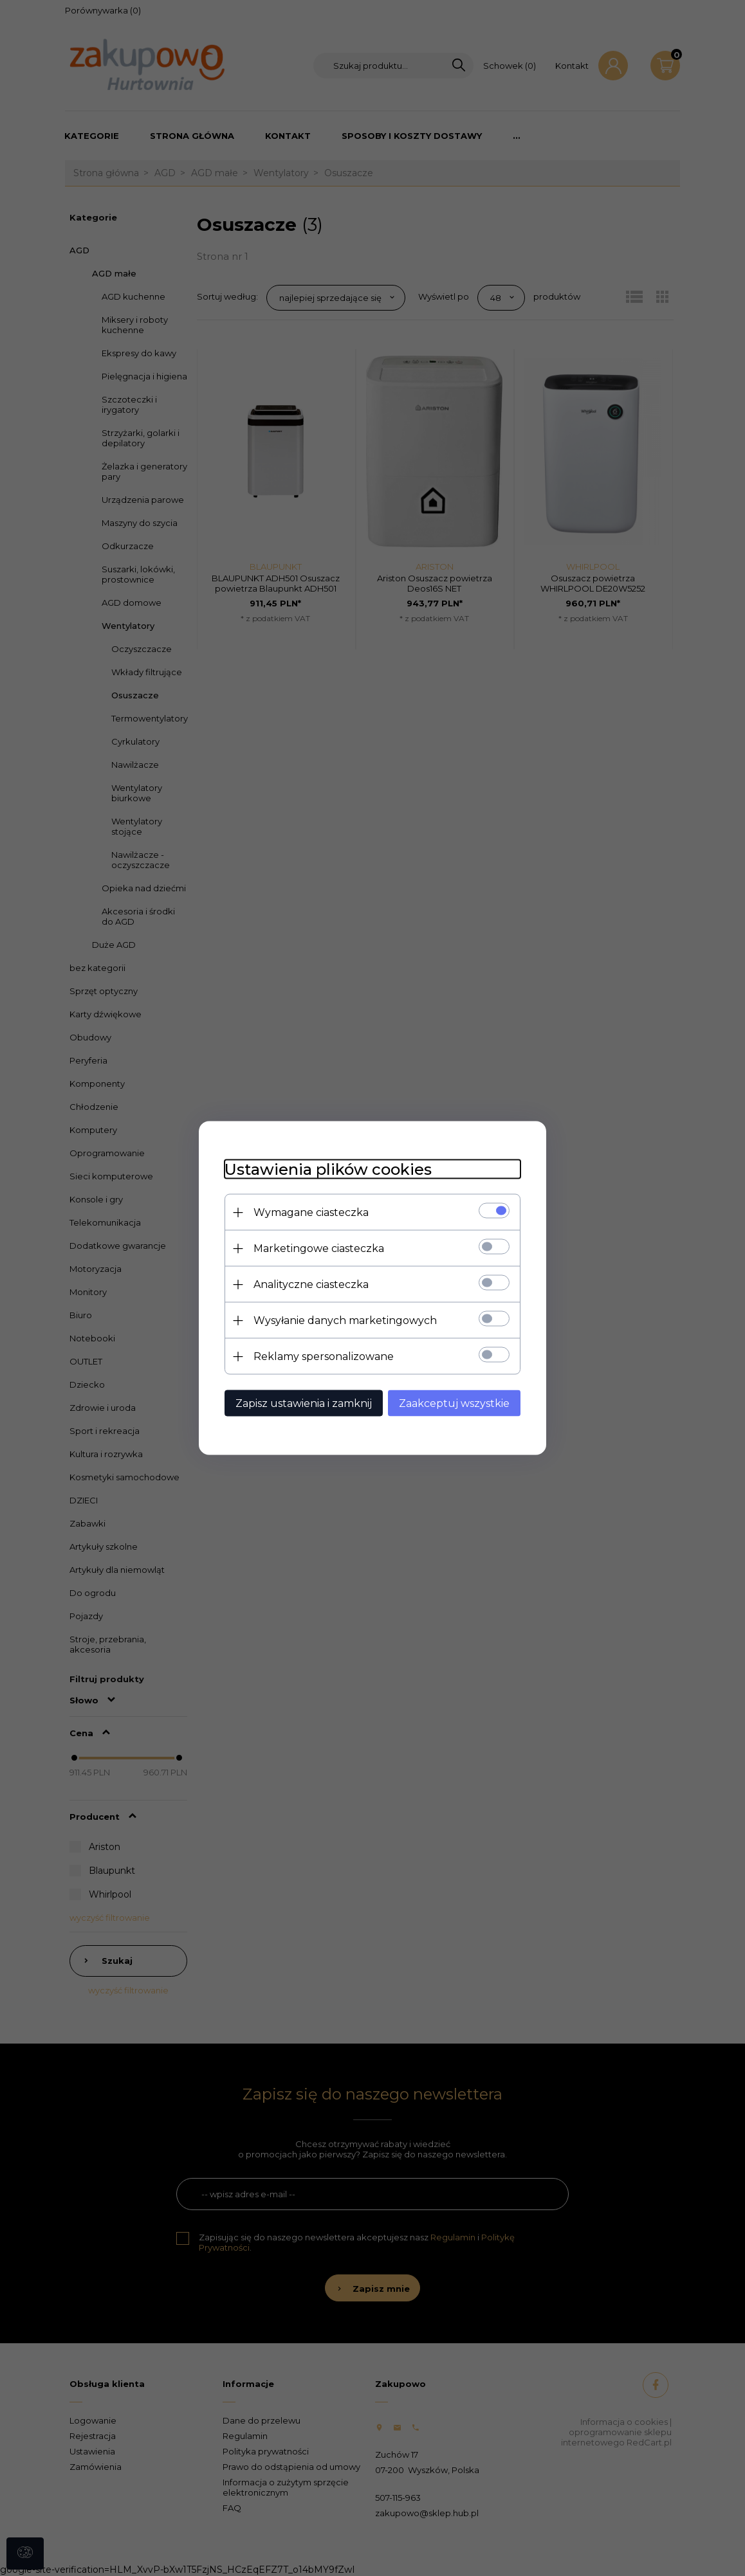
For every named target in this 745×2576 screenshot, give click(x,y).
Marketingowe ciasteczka (318, 1248)
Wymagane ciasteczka (311, 1212)
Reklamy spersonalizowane (323, 1356)
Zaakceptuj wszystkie (454, 1403)
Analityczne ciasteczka (311, 1284)
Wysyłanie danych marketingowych (345, 1320)
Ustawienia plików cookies (328, 1169)
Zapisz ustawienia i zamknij (303, 1403)
